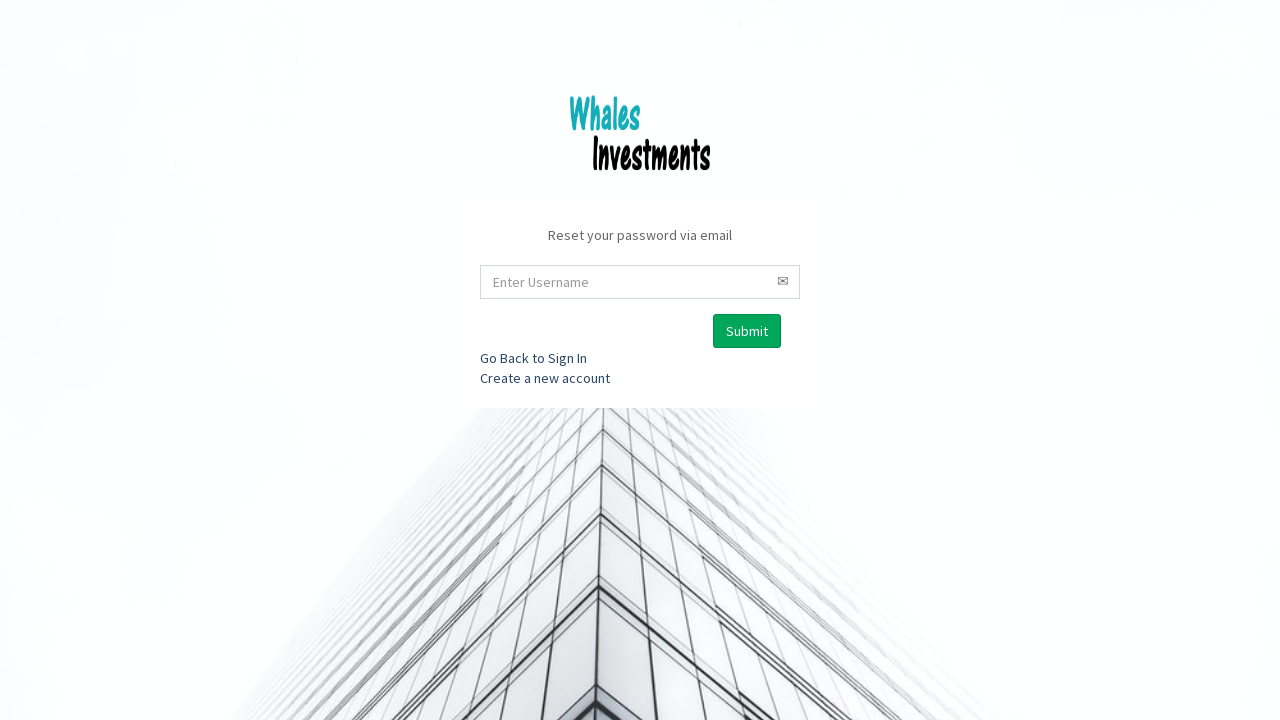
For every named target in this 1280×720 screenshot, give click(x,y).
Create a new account (545, 378)
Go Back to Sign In (533, 358)
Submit (747, 331)
